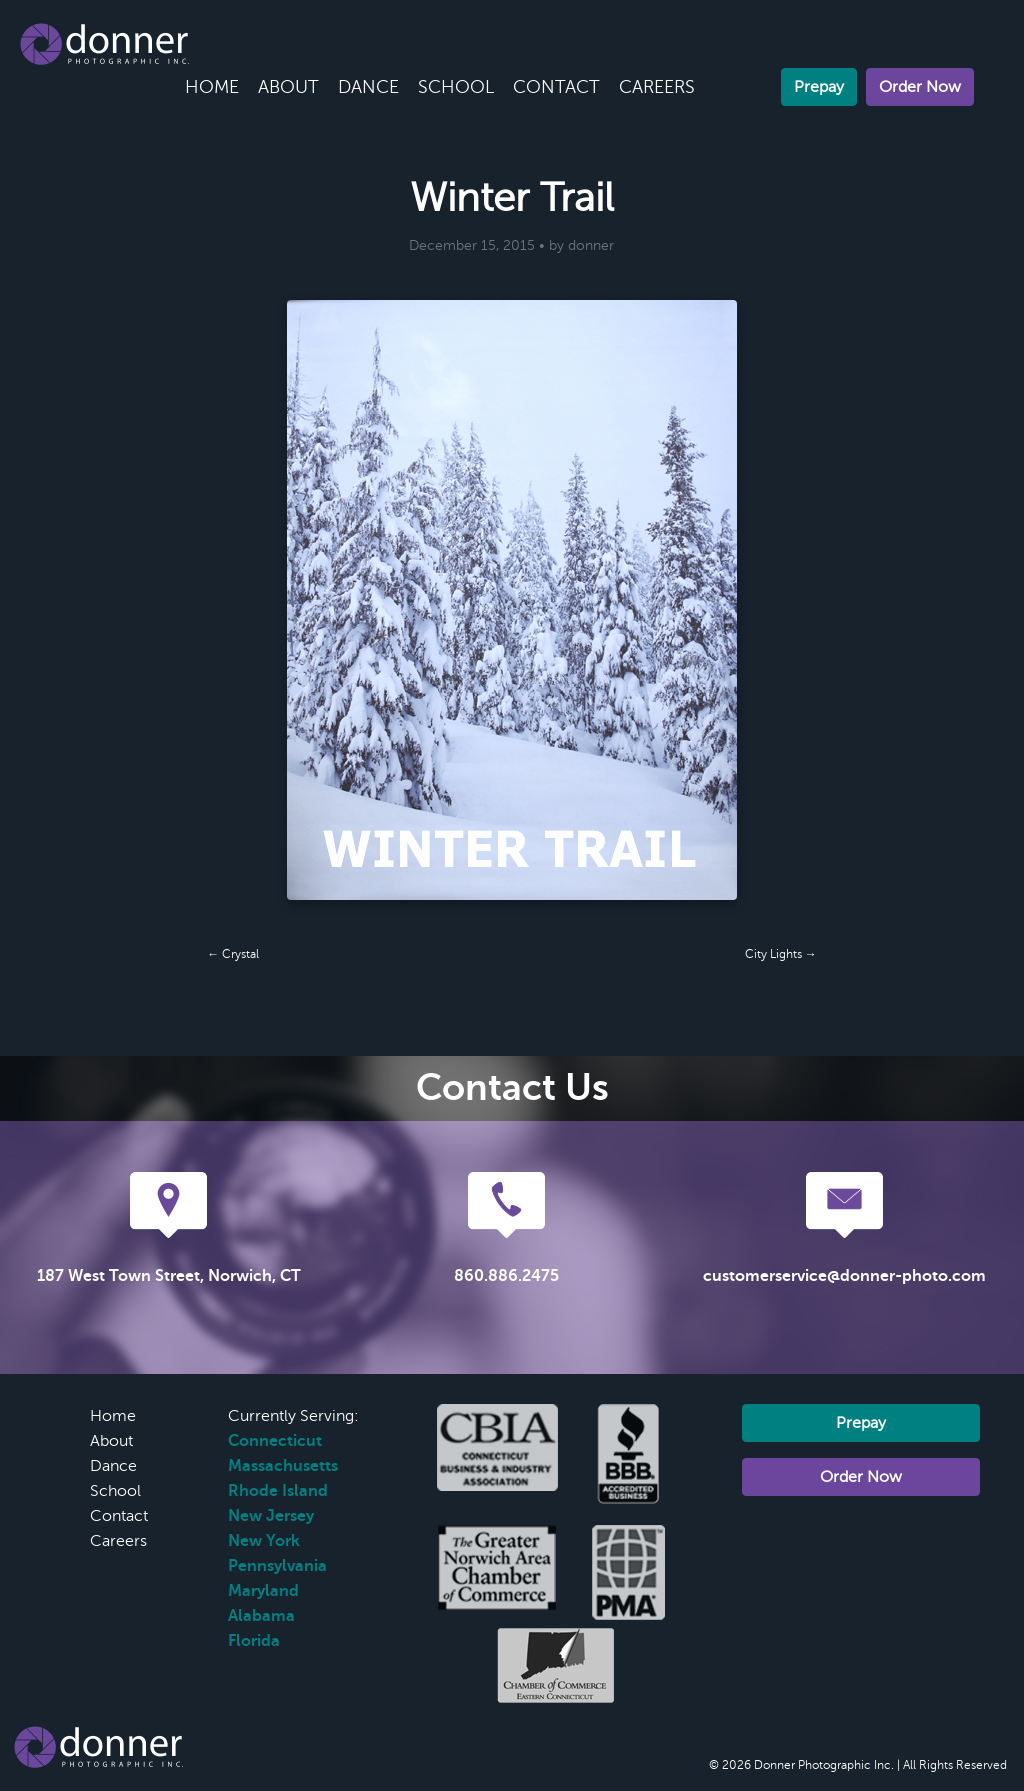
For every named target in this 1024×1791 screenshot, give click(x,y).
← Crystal (233, 954)
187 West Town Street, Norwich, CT (169, 1276)
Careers (657, 87)
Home (212, 87)
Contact (556, 87)
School (456, 87)
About (288, 87)
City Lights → (781, 954)
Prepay (819, 87)
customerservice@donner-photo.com (844, 1276)
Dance (368, 87)
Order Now (920, 87)
